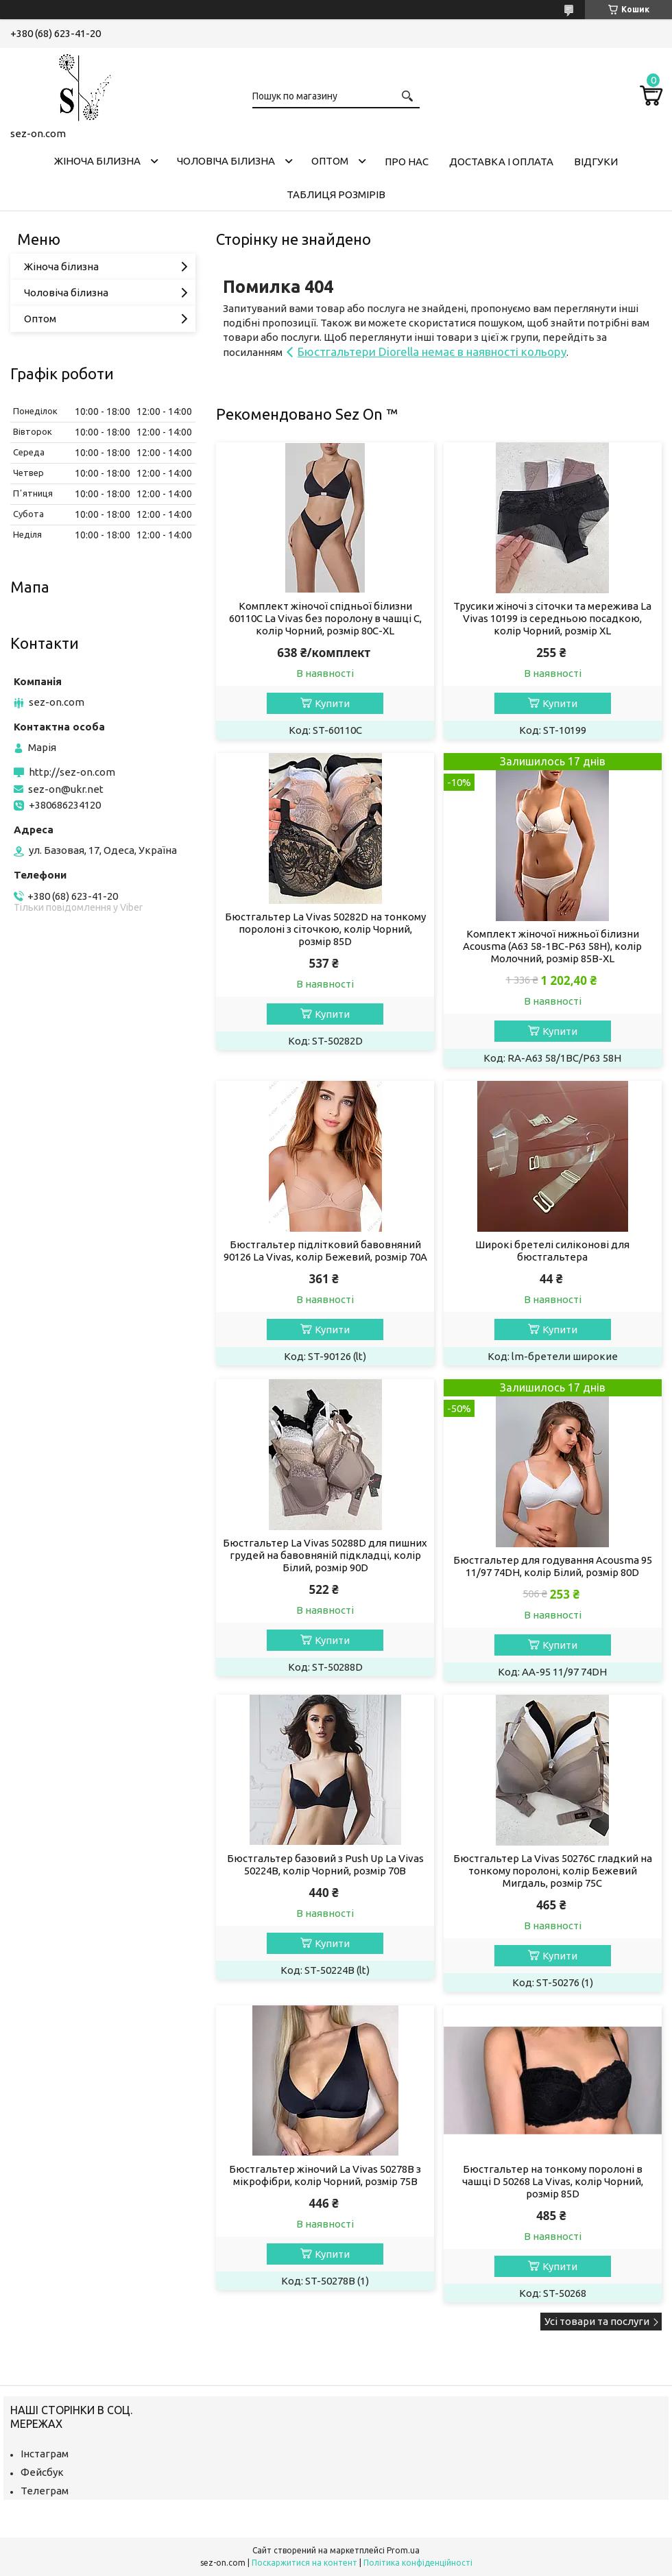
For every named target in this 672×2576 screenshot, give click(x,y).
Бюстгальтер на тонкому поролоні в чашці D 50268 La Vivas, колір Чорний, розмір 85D (552, 2181)
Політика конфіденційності (417, 2562)
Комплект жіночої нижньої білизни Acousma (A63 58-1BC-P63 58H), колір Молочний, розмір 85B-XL (552, 946)
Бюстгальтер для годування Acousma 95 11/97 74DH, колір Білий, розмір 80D (552, 1566)
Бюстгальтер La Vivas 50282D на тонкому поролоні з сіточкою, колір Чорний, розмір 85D (325, 929)
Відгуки (596, 161)
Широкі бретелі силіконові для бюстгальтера (552, 1251)
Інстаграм (45, 2453)
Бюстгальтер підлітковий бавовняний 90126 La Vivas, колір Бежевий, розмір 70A (325, 1251)
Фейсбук (42, 2472)
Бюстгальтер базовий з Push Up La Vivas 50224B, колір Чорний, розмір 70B (325, 1864)
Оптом (329, 161)
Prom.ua (403, 2550)
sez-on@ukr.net (66, 789)
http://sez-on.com (72, 772)
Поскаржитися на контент (304, 2562)
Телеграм (45, 2490)
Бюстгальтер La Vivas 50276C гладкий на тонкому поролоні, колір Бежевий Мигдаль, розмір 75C (552, 1870)
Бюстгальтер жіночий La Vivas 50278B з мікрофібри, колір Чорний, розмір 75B (325, 2175)
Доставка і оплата (501, 161)
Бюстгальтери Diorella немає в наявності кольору (432, 351)
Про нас (407, 161)
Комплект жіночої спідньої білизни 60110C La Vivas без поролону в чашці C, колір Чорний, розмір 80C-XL (325, 618)
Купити (332, 703)
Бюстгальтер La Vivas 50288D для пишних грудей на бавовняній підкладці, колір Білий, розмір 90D (325, 1555)
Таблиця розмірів (336, 194)
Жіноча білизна (97, 161)
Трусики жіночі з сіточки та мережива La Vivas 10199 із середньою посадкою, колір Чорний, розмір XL (552, 618)
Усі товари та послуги (596, 2321)
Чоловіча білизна (226, 161)
